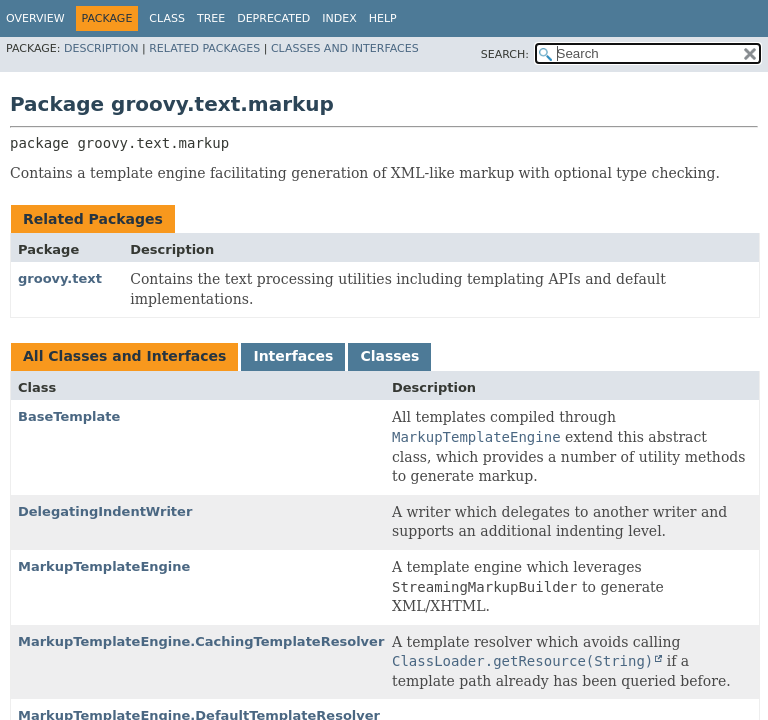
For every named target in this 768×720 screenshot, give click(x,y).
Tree (211, 18)
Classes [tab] (389, 356)
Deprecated (273, 18)
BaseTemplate (69, 416)
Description (101, 48)
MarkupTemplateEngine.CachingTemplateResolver (201, 641)
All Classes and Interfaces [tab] (124, 356)
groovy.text (60, 278)
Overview (35, 18)
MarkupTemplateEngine (104, 566)
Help (383, 18)
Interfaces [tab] (293, 356)
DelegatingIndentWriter (105, 511)
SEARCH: (505, 54)
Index (339, 18)
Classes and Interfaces (345, 48)
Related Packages (204, 48)
